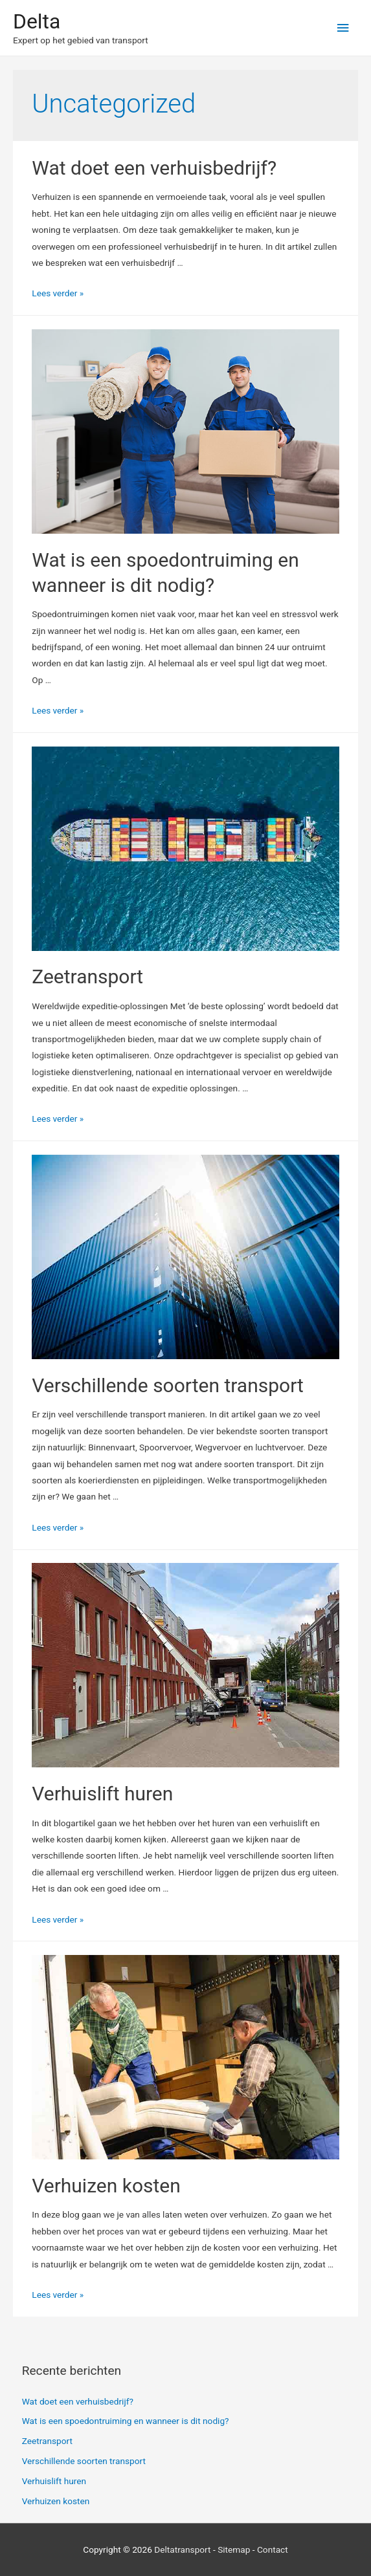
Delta (36, 21)
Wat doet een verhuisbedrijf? (154, 168)
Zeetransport (87, 976)
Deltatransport (182, 2549)
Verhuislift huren (102, 1793)
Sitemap (234, 2549)
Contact (272, 2549)
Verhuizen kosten (106, 2185)
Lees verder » (58, 293)
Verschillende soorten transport (168, 1385)
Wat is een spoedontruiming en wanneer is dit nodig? (125, 2421)
